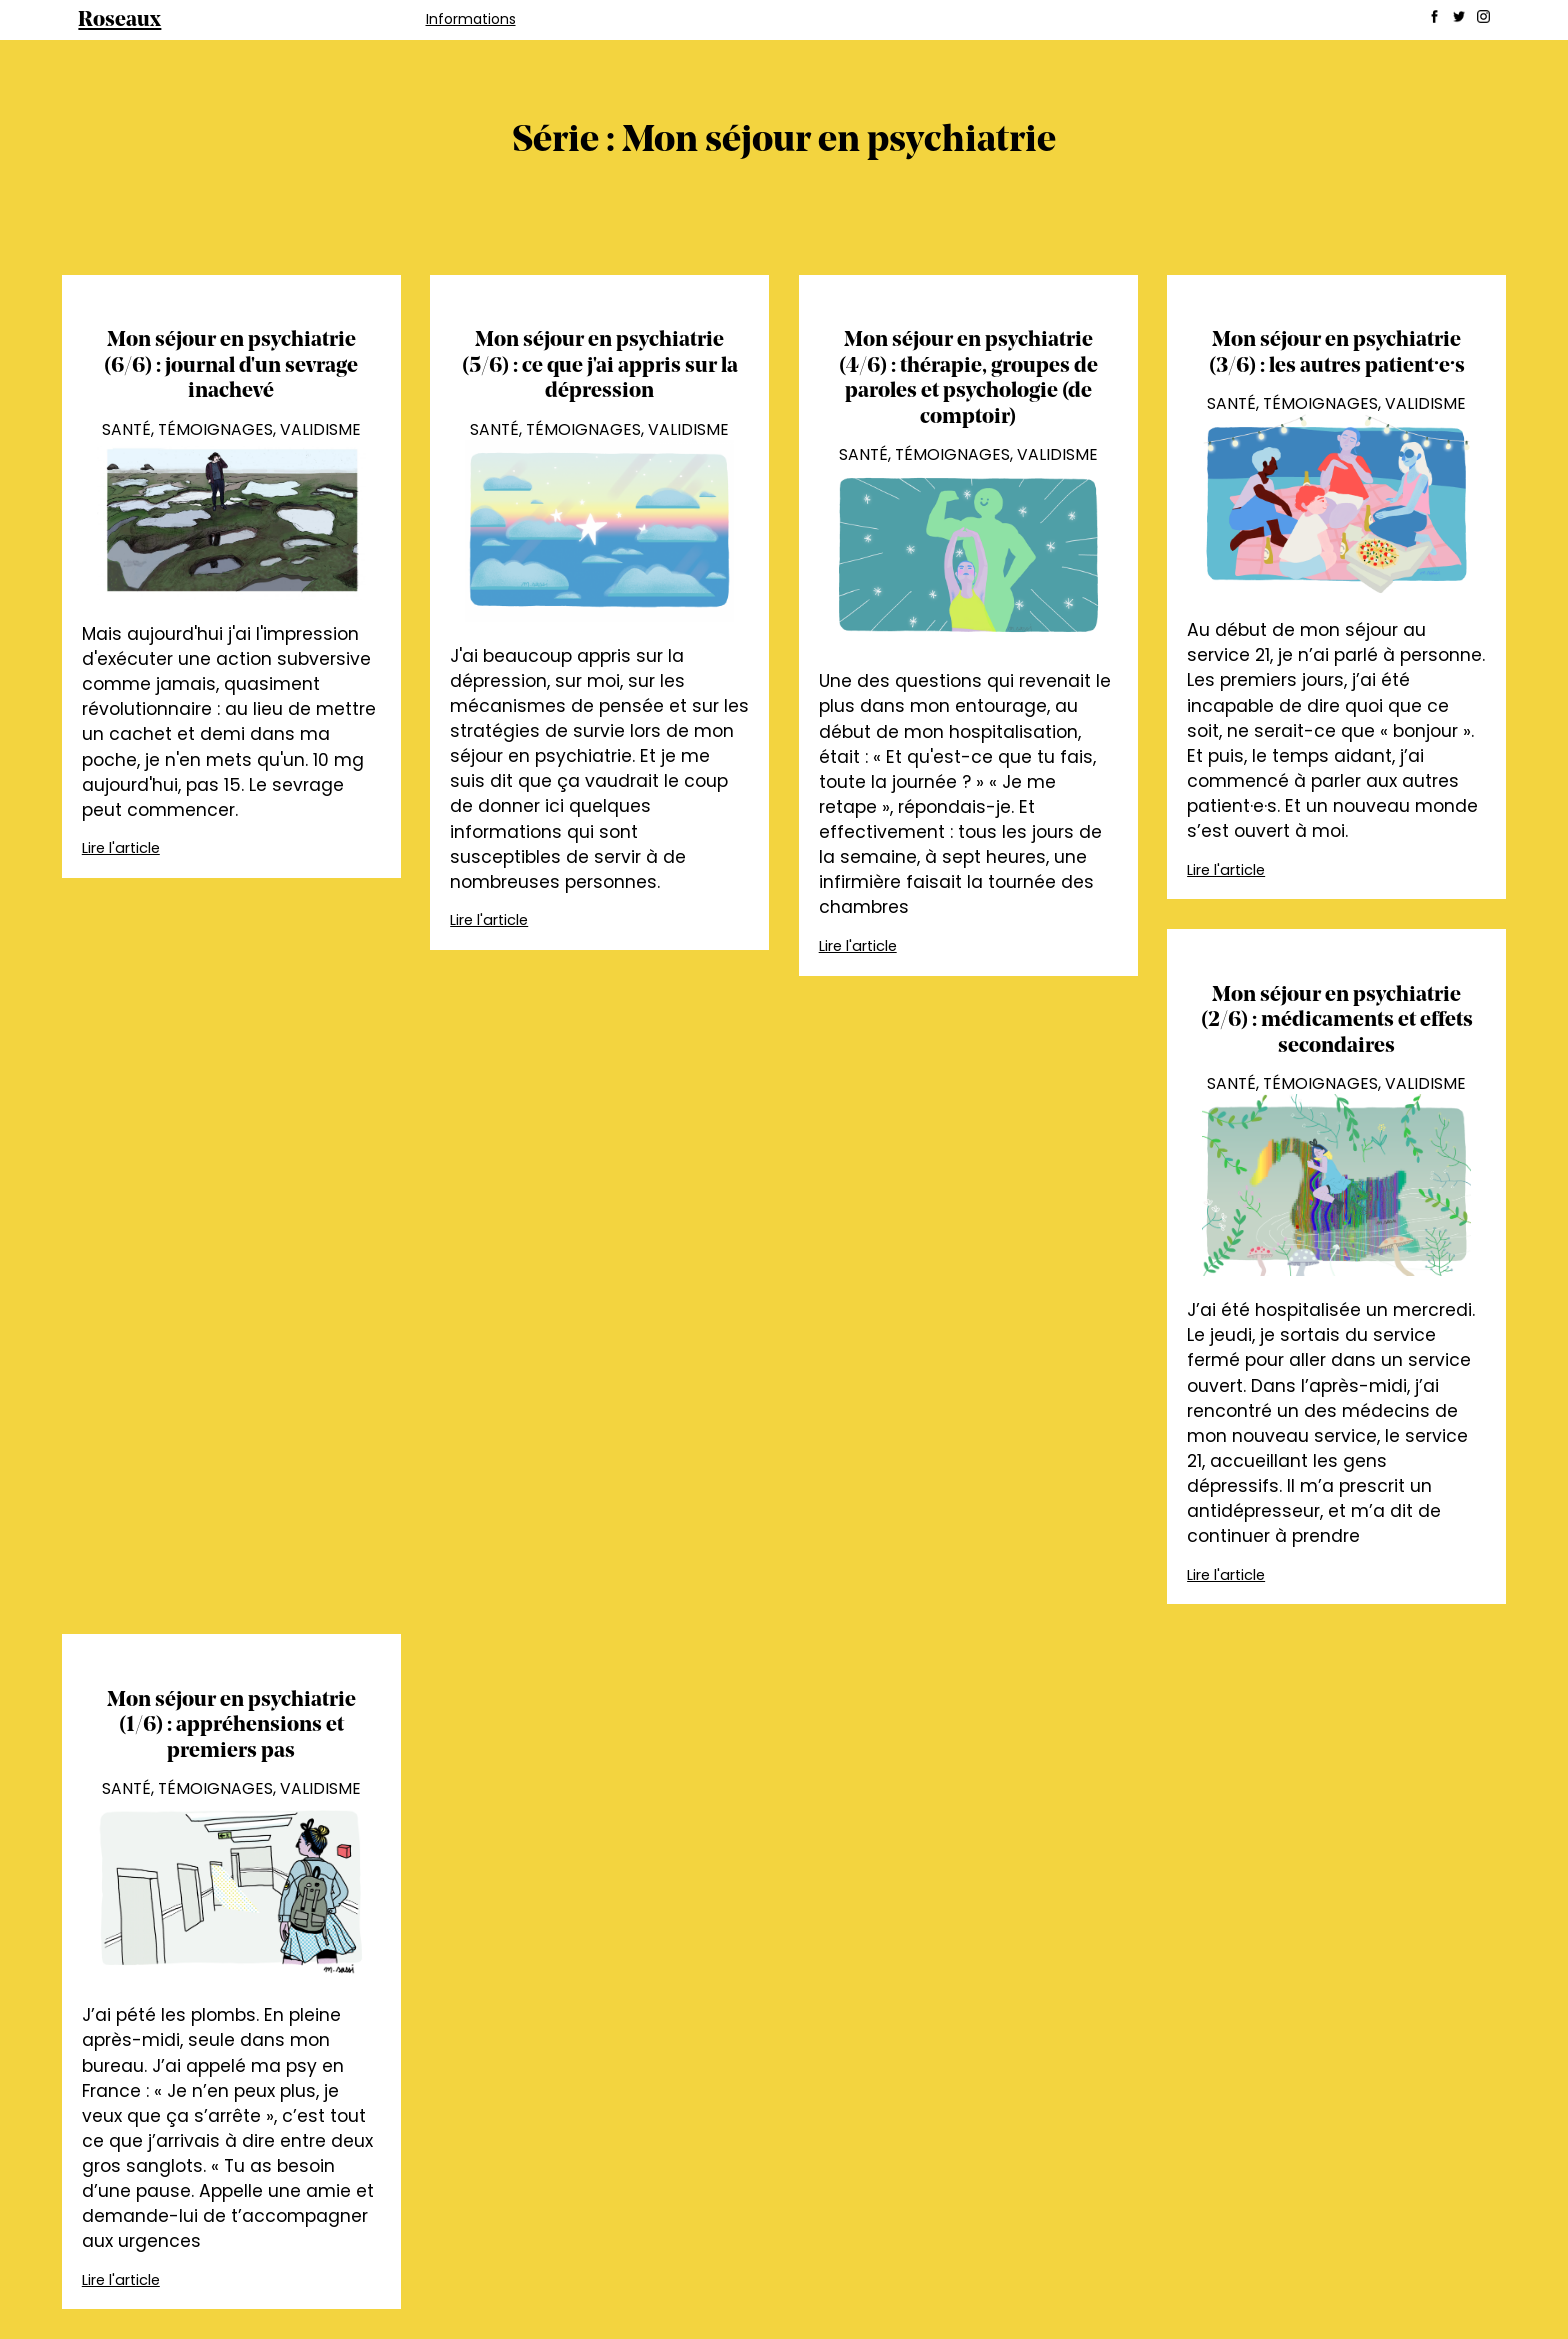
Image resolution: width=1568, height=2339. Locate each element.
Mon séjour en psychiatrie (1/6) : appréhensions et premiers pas (231, 1726)
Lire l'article (121, 848)
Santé (126, 429)
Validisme (320, 429)
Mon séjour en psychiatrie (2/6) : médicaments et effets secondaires (1337, 1021)
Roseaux (119, 20)
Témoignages (215, 429)
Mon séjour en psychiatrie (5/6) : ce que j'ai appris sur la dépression (600, 366)
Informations (471, 19)
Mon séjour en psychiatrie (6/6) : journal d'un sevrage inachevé (231, 366)
